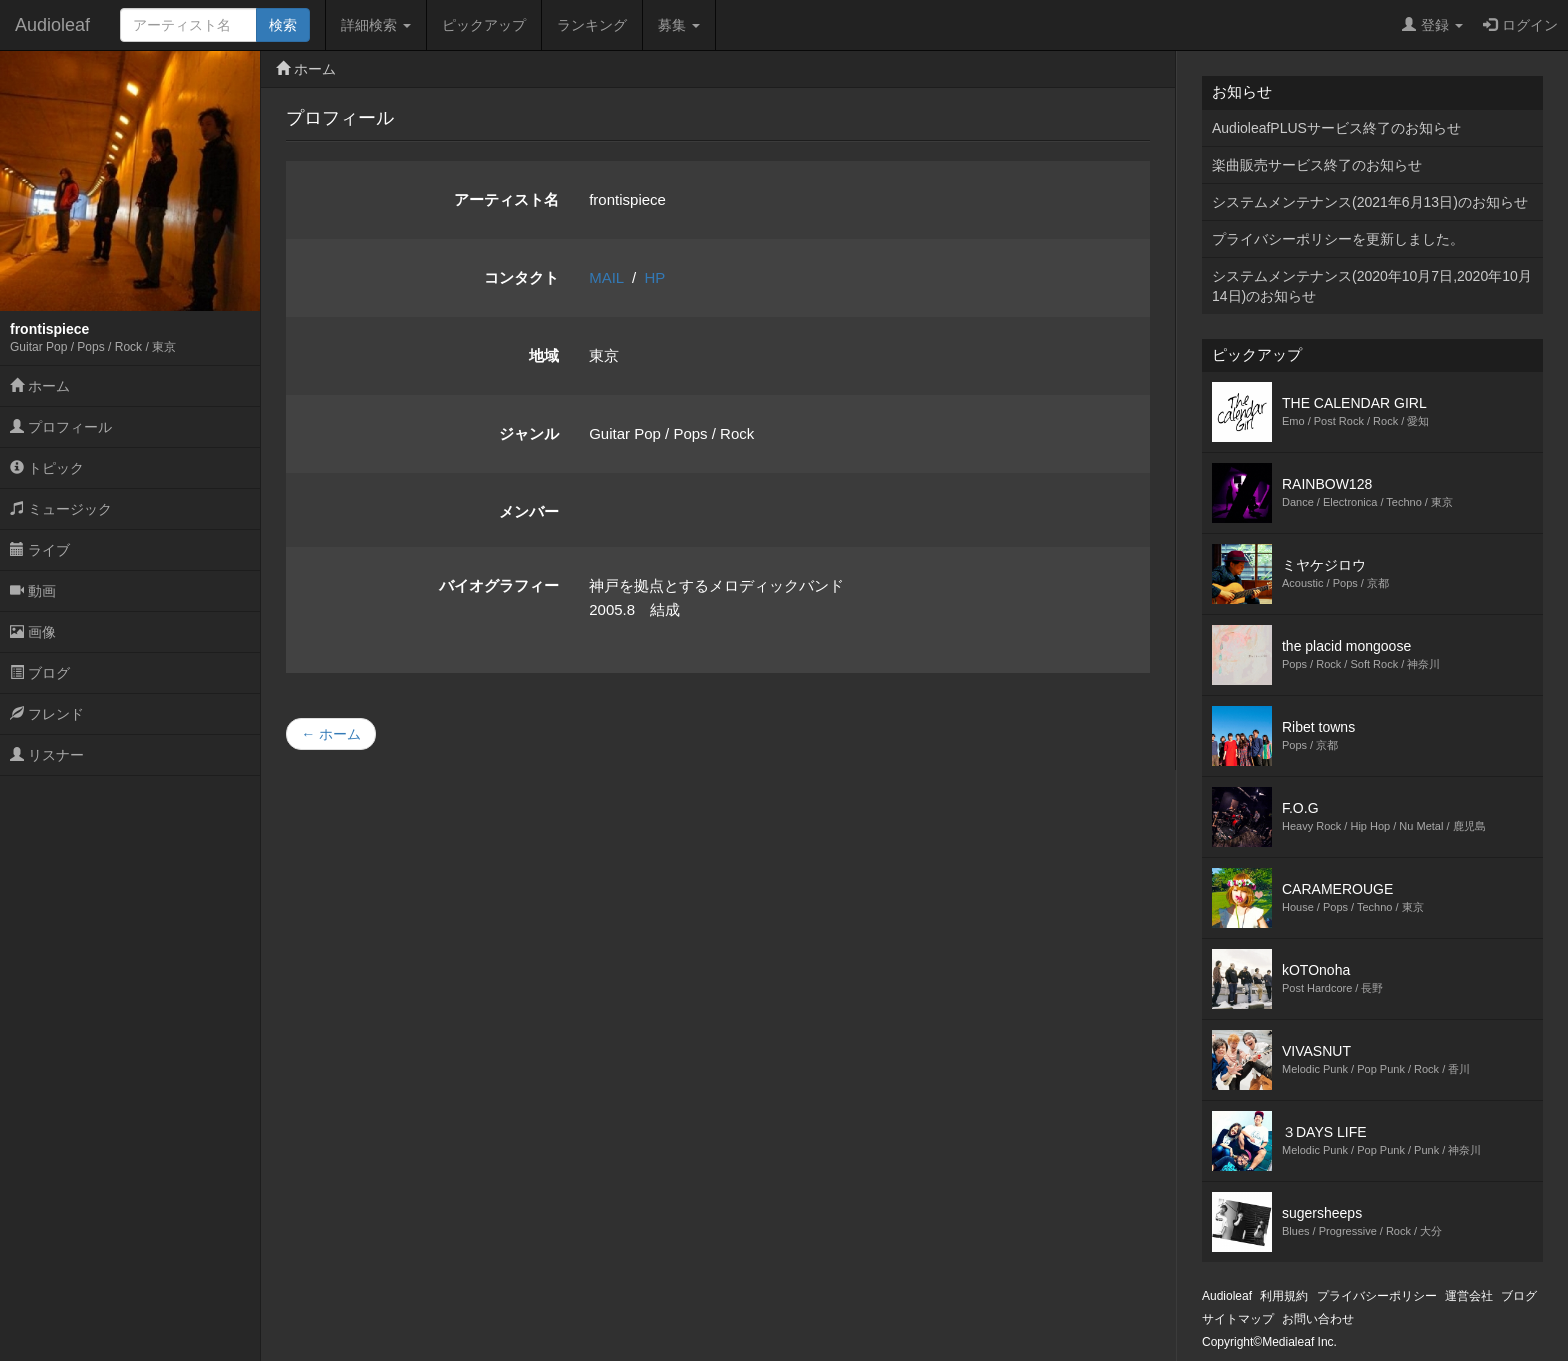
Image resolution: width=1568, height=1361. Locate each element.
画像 (33, 632)
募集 (679, 25)
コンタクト (521, 277)
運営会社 (1469, 1296)
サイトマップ (1238, 1319)
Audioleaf (52, 25)
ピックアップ (484, 25)
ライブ (40, 550)
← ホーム (331, 734)
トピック (47, 468)
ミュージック (61, 509)
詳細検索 (376, 25)
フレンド (47, 714)
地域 (544, 355)
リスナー (47, 755)
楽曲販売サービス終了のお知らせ (1317, 165)
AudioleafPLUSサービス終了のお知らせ (1336, 128)
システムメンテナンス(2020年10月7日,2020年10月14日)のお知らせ (1372, 286)
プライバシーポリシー (1377, 1296)
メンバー (529, 511)
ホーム (40, 386)
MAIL (606, 277)
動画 (33, 591)
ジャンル (529, 433)
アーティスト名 (506, 199)
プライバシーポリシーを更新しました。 (1338, 239)
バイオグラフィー (499, 585)
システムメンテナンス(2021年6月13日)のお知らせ (1370, 202)
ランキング (592, 25)
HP (655, 277)
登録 (1432, 25)
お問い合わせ (1318, 1319)
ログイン (1520, 25)
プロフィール (61, 427)
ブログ (40, 673)
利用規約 (1284, 1296)
